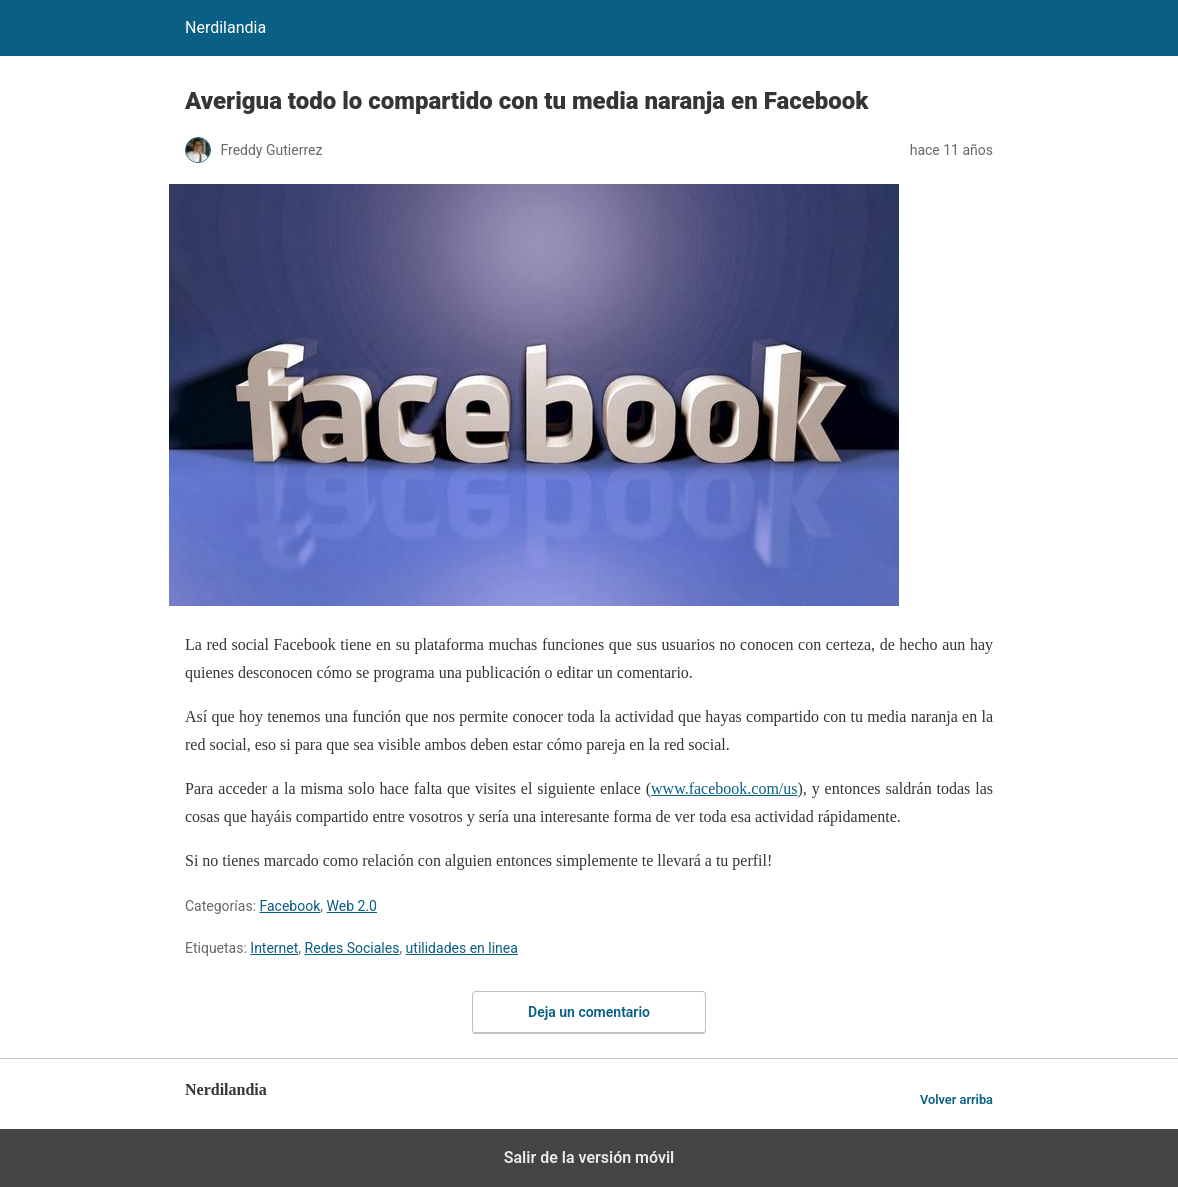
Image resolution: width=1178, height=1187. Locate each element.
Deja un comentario (589, 1012)
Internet (274, 948)
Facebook (290, 906)
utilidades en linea (462, 948)
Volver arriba (956, 1099)
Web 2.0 (352, 906)
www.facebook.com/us (724, 788)
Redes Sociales (352, 948)
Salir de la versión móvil (589, 1157)
